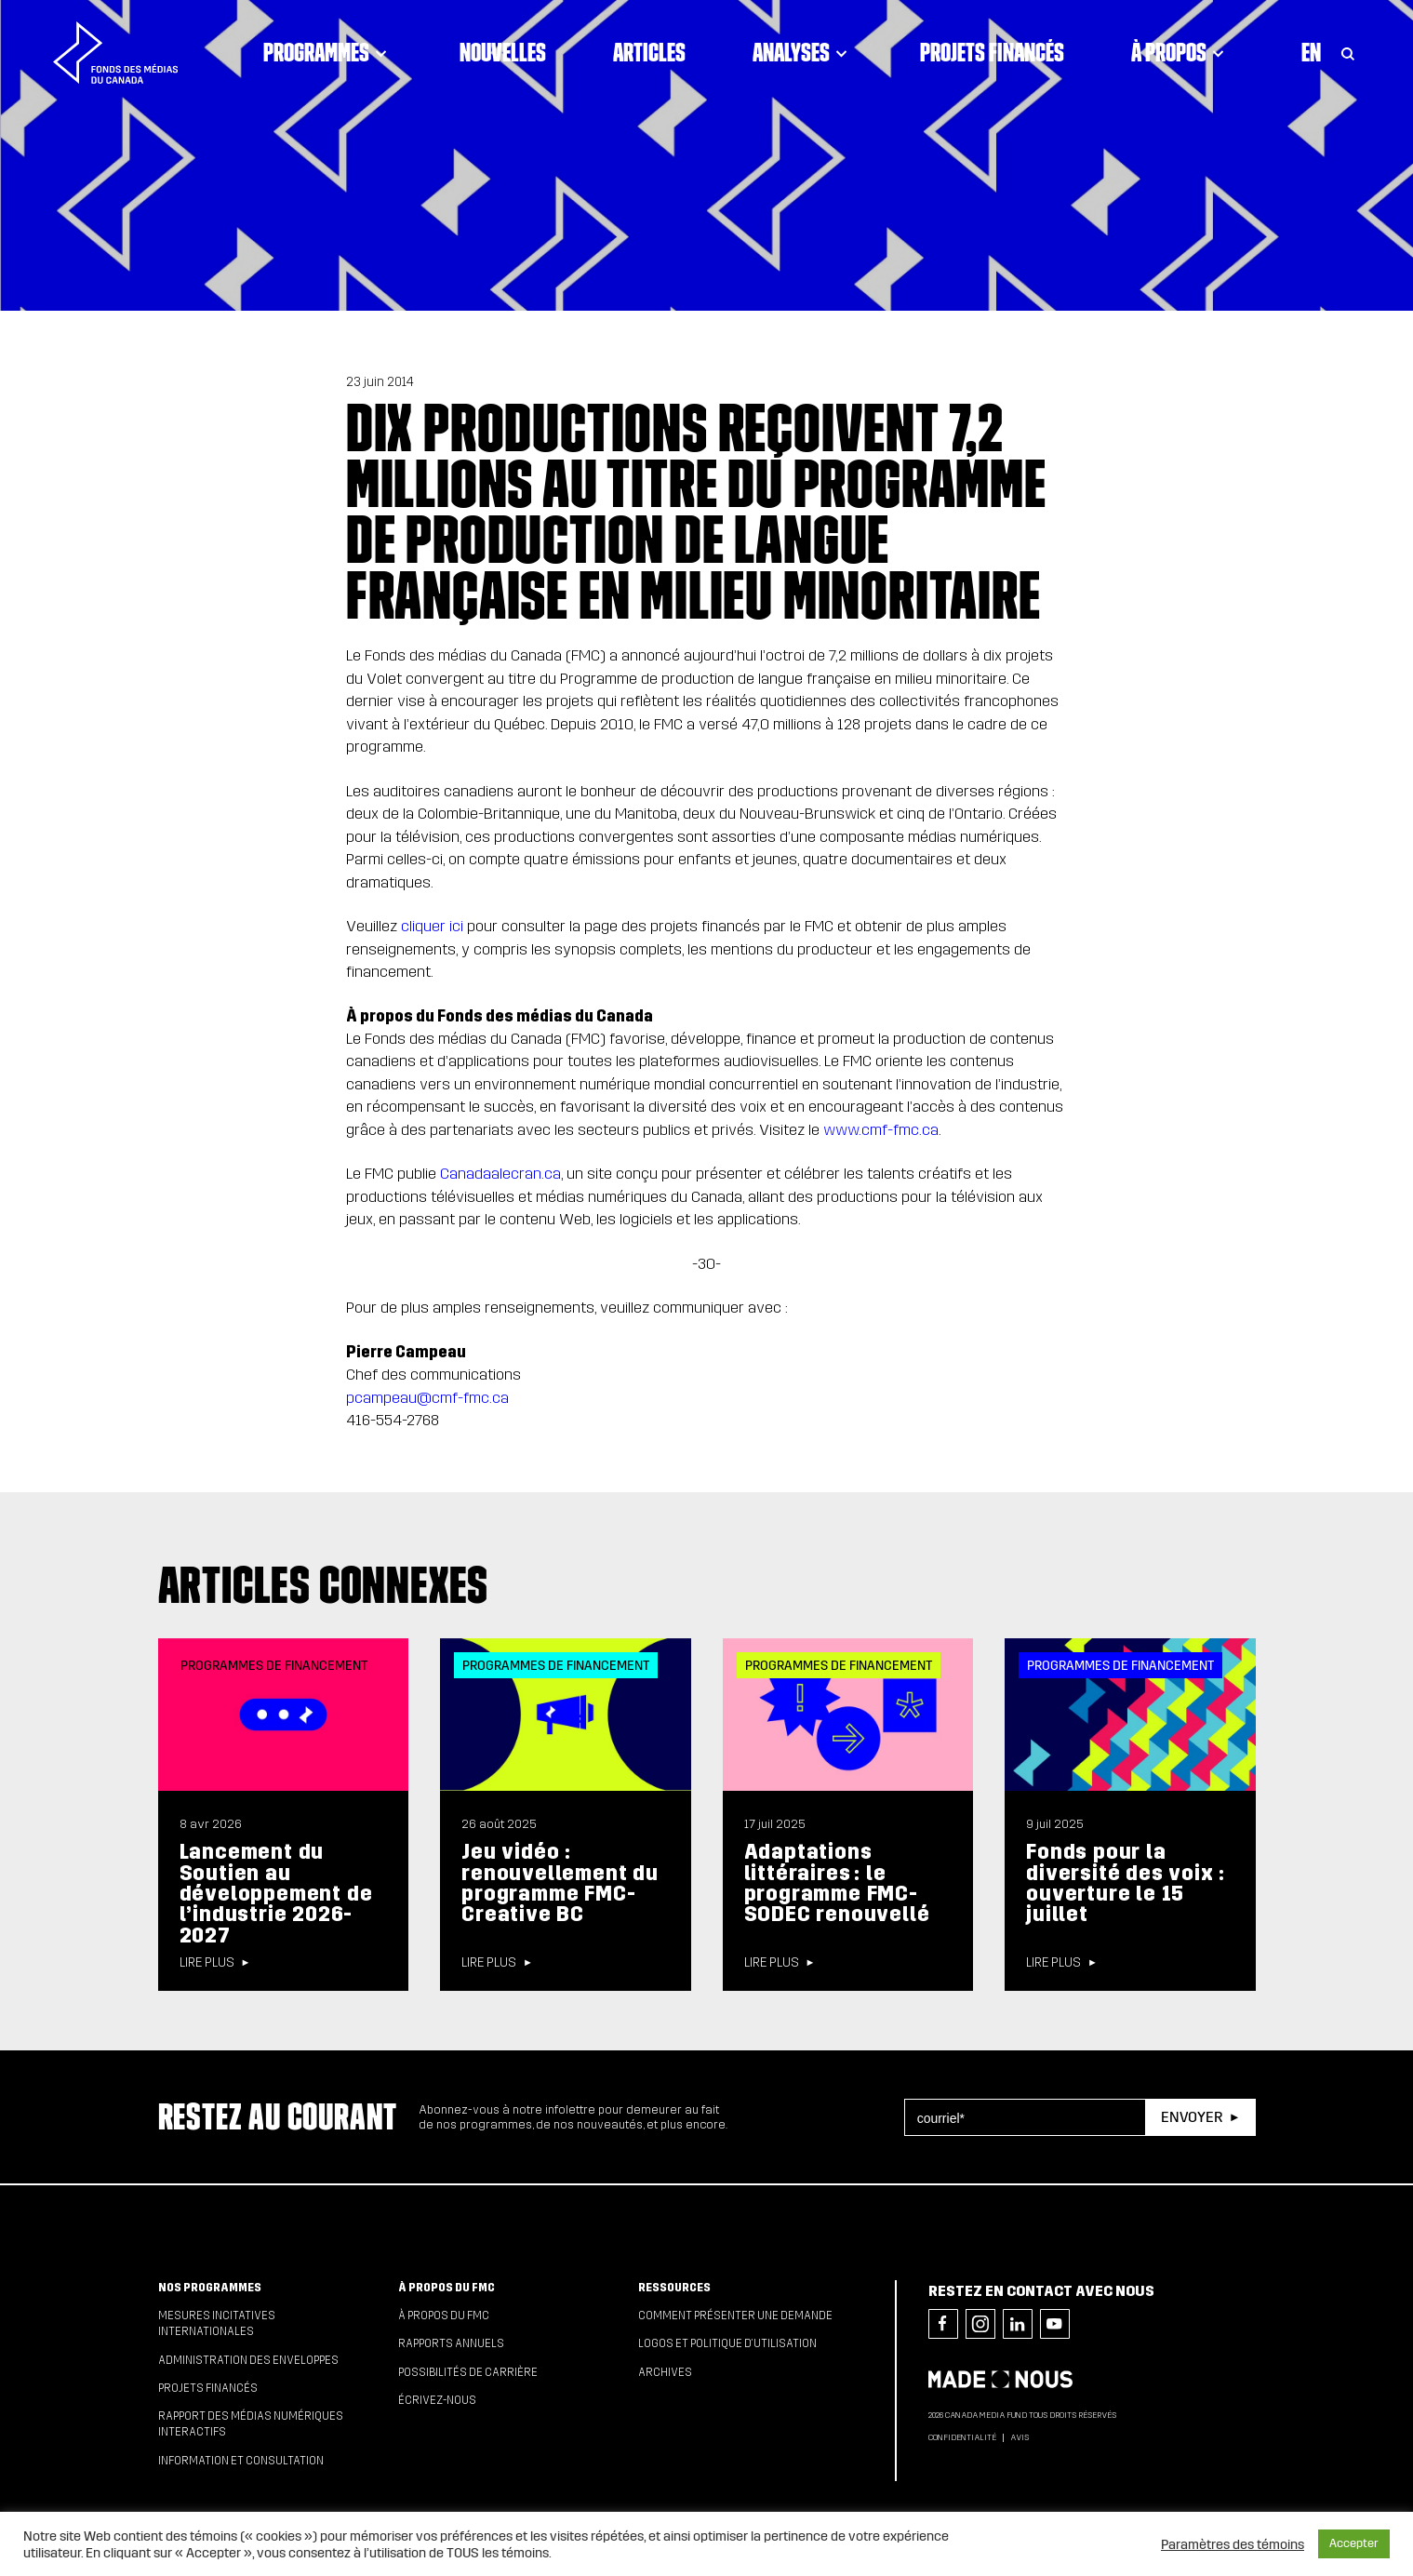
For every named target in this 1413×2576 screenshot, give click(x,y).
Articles (649, 52)
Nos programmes (209, 2287)
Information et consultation (241, 2460)
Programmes (328, 52)
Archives (665, 2372)
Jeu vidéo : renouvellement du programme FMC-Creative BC (560, 1883)
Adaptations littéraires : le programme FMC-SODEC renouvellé (837, 1883)
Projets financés (992, 52)
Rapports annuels (451, 2343)
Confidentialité (962, 2437)
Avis (1019, 2437)
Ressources (674, 2287)
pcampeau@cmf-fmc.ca (427, 1398)
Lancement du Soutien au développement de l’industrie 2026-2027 (276, 1893)
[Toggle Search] (1348, 52)
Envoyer (1191, 2117)
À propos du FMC (446, 2287)
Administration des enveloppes (248, 2360)
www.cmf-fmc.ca (881, 1130)
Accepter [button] (1354, 2543)
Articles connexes (323, 1584)
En (1311, 52)
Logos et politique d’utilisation (727, 2343)
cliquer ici (432, 926)
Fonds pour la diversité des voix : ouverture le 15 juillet (1125, 1883)
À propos (1180, 52)
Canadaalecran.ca (500, 1173)
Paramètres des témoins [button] (1232, 2544)
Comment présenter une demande (735, 2315)
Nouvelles (503, 52)
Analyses (803, 52)
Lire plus (207, 1962)
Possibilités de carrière (468, 2372)
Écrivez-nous (437, 2400)
